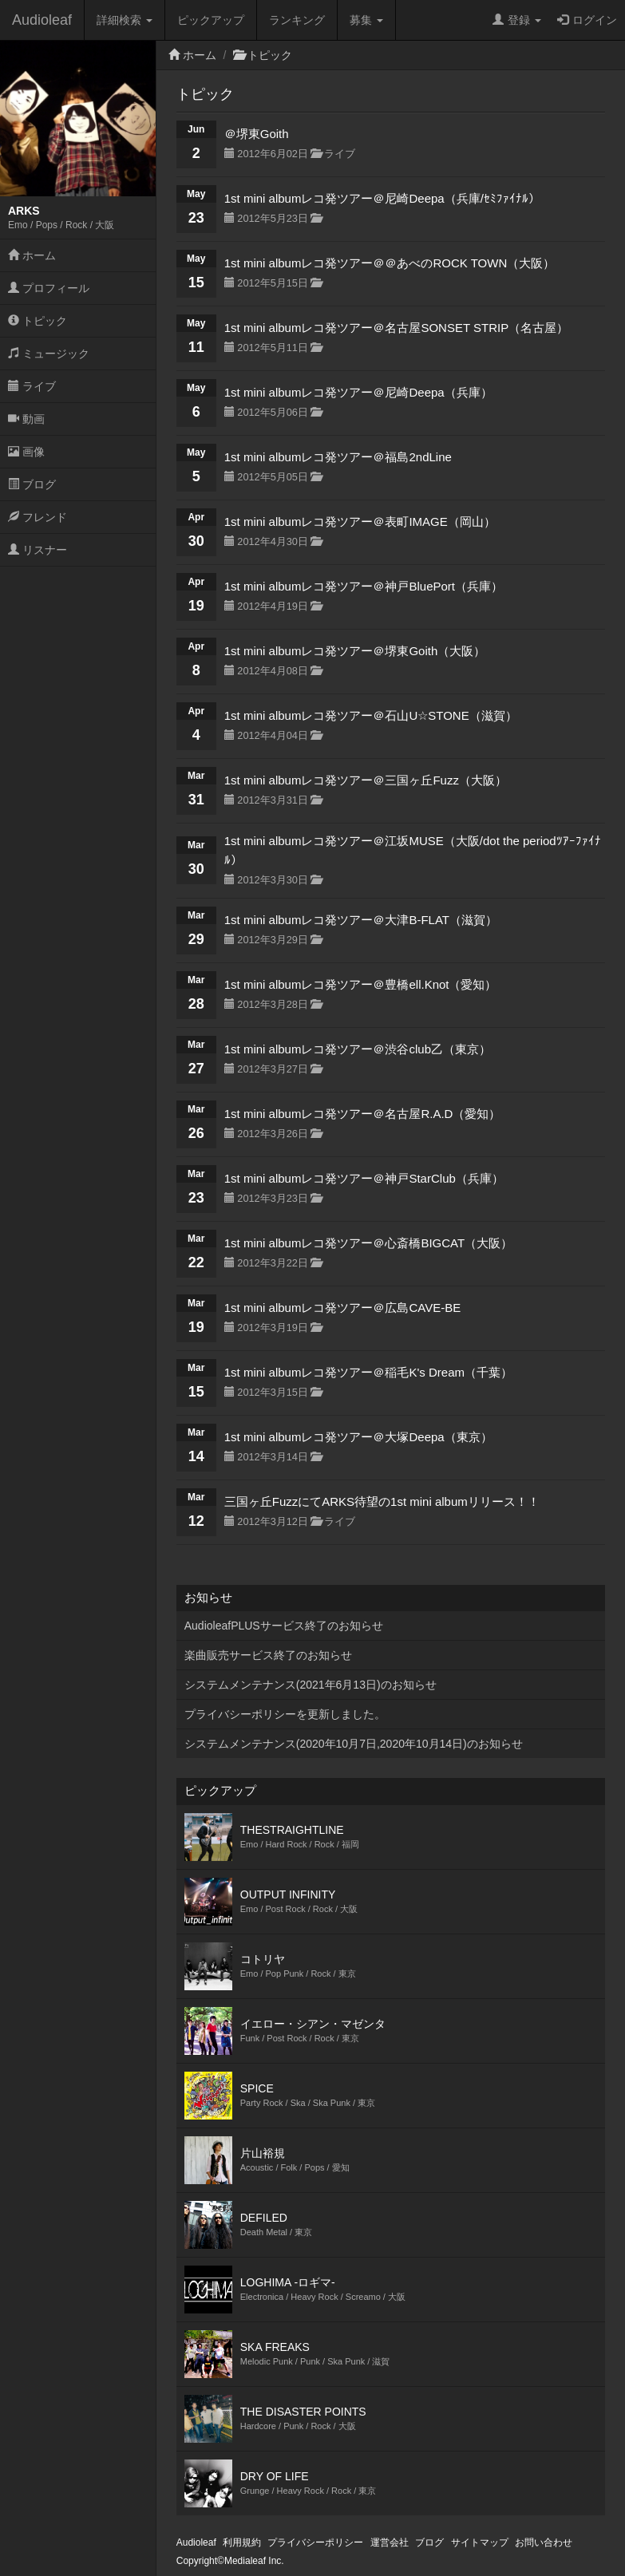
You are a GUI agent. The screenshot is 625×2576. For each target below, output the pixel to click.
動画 (26, 419)
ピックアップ (210, 20)
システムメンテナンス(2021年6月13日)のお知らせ (310, 1684)
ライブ (32, 386)
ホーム (32, 255)
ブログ (32, 484)
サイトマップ (479, 2542)
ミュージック (48, 353)
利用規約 (242, 2542)
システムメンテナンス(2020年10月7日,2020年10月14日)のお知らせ (353, 1743)
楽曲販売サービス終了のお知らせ (268, 1655)
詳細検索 (124, 20)
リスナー (37, 549)
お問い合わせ (543, 2542)
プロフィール (48, 288)
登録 (516, 20)
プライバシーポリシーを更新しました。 (285, 1714)
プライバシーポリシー (315, 2542)
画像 (26, 451)
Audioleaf (42, 20)
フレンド (37, 517)
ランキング (297, 20)
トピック (37, 320)
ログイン (587, 20)
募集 (366, 20)
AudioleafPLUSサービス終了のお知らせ (283, 1625)
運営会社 (389, 2542)
